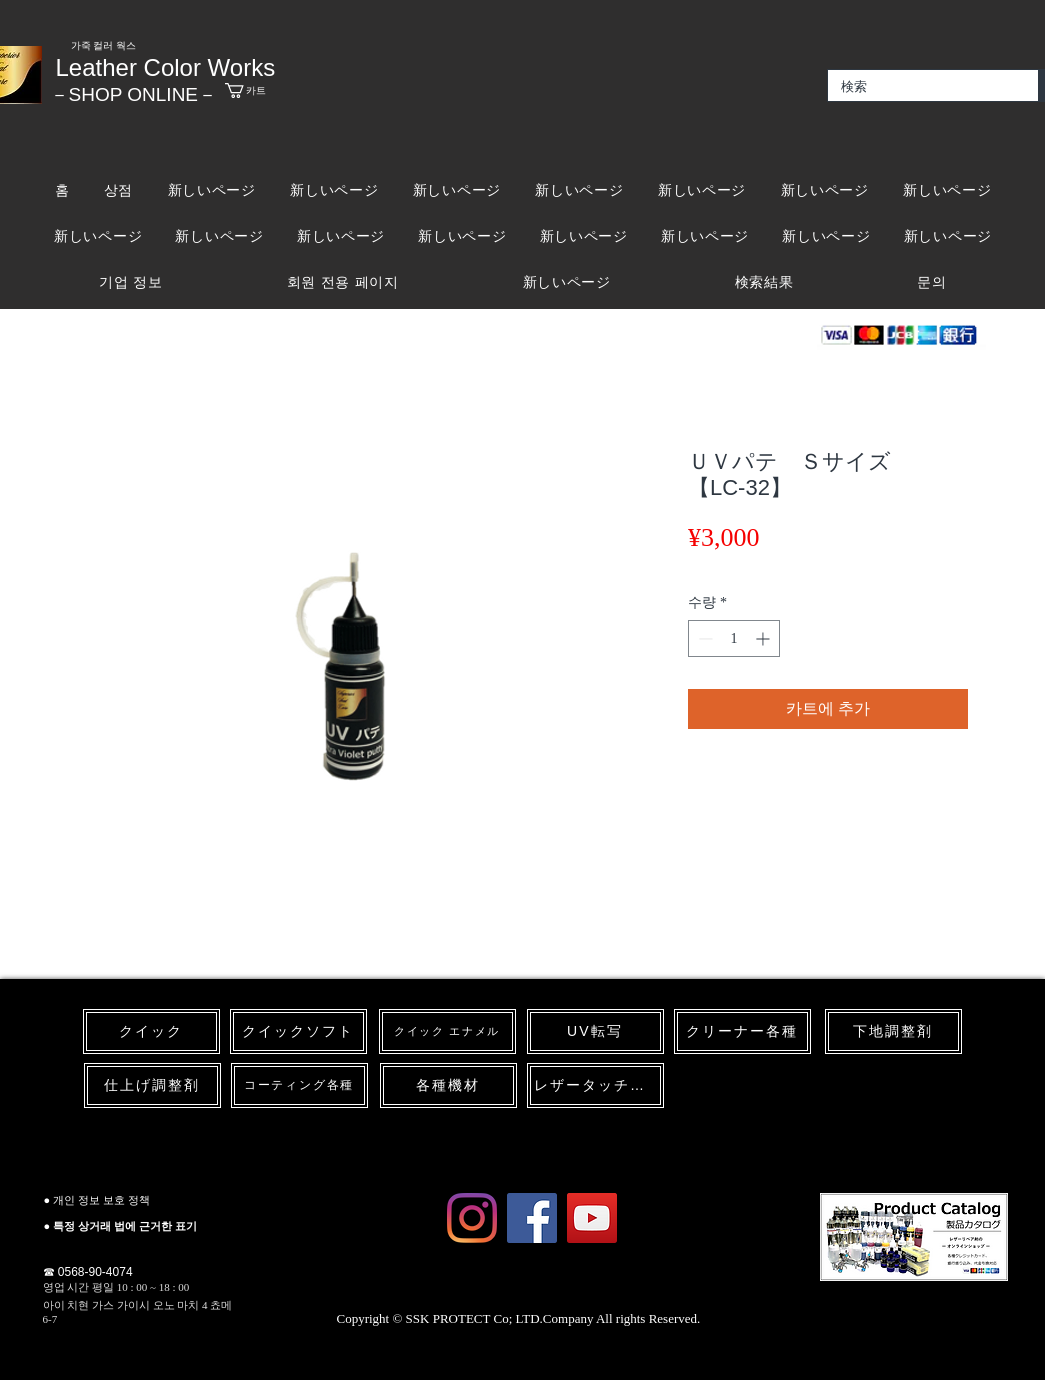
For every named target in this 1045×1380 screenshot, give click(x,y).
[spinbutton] (734, 638)
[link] (268, 90)
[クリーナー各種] (742, 1031)
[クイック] (151, 1031)
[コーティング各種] (299, 1085)
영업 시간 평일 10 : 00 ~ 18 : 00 (116, 1287)
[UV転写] (595, 1031)
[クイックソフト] (298, 1031)
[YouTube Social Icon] (592, 1218)
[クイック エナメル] (447, 1031)
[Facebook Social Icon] (532, 1218)
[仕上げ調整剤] (152, 1085)
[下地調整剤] (893, 1031)
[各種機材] (448, 1085)
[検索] (918, 87)
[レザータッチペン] (595, 1085)
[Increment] (764, 638)
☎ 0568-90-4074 (88, 1272)
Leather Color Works (166, 67)
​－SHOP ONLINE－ (134, 94)
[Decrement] (703, 638)
